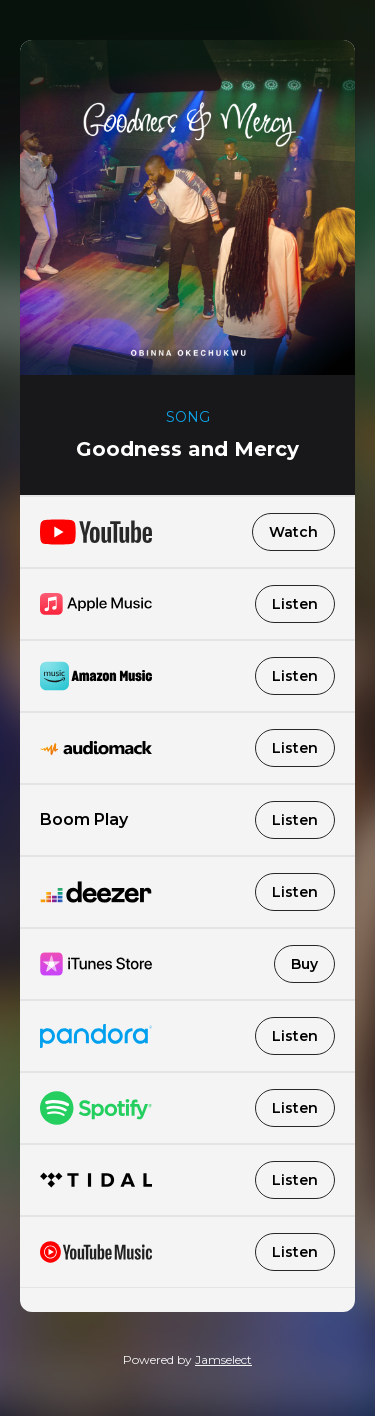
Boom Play (187, 820)
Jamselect (223, 1359)
